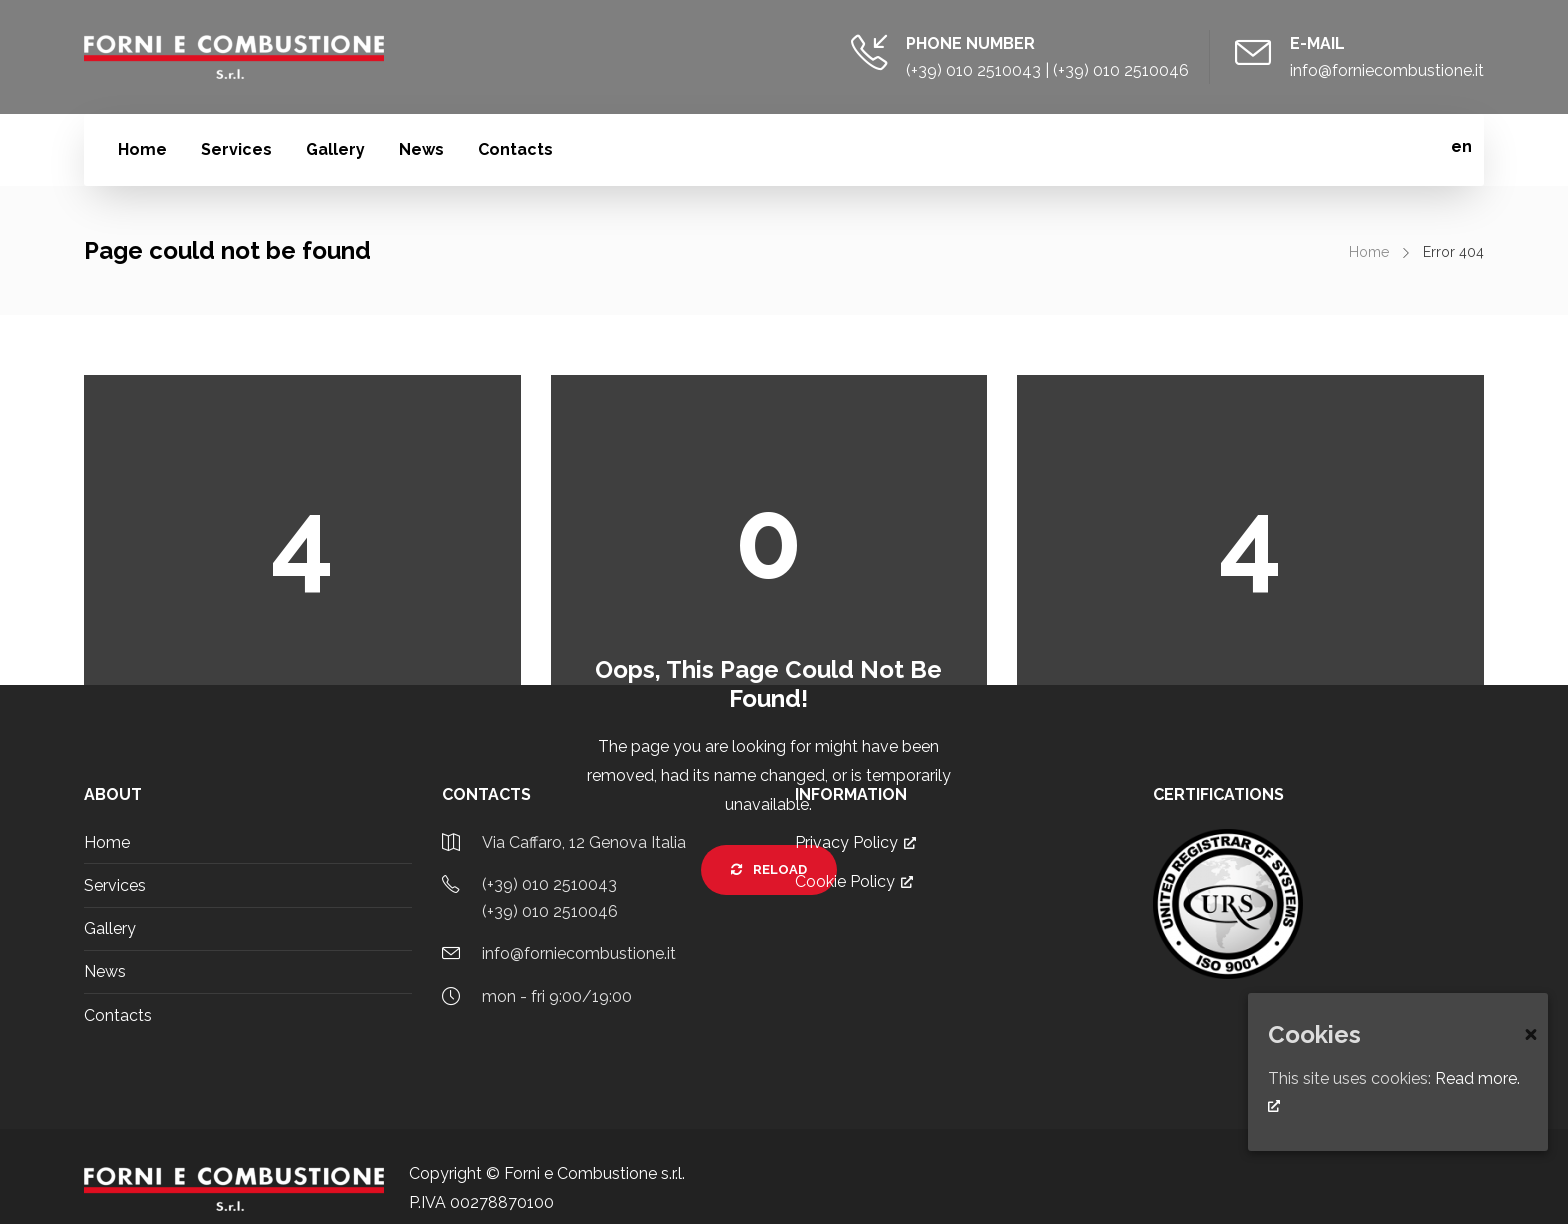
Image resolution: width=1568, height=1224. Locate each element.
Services (236, 149)
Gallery (335, 149)
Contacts (515, 149)
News (421, 149)
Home (142, 149)
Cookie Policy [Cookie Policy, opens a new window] (854, 881)
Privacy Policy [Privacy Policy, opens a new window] (855, 842)
